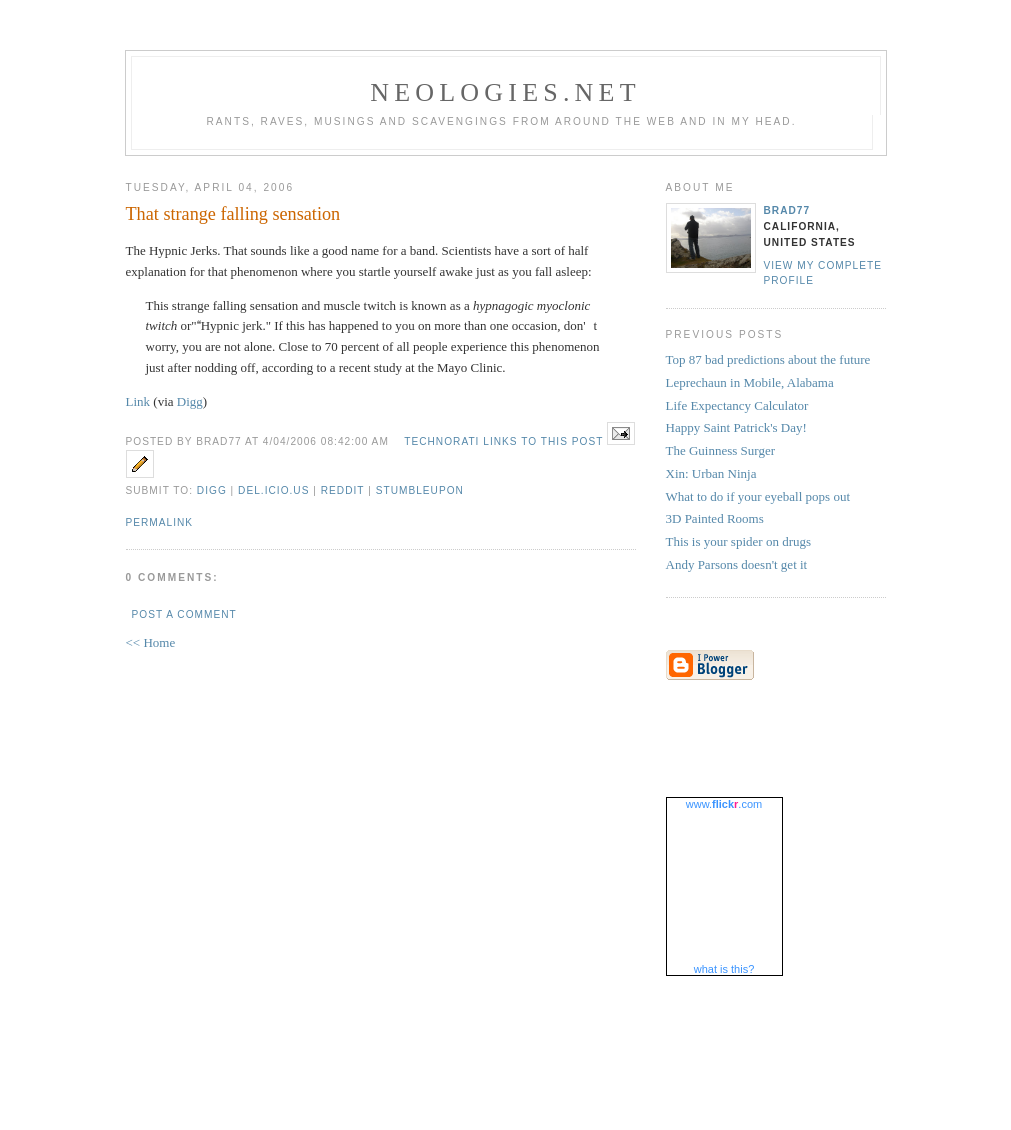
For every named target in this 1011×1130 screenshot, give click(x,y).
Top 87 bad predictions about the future (768, 359)
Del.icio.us (273, 490)
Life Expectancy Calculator (737, 405)
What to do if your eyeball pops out (758, 496)
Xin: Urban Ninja (711, 473)
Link (138, 401)
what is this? (724, 969)
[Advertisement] (506, 1034)
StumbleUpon (420, 490)
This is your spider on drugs (739, 541)
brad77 (787, 210)
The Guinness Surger (721, 450)
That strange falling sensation (233, 214)
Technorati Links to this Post (503, 441)
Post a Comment (184, 614)
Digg (190, 401)
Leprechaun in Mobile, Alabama (750, 382)
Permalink (160, 522)
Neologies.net (505, 92)
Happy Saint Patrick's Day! (736, 427)
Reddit (343, 490)
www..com (724, 804)
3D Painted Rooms (715, 518)
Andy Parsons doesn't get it (737, 564)
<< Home (151, 642)
